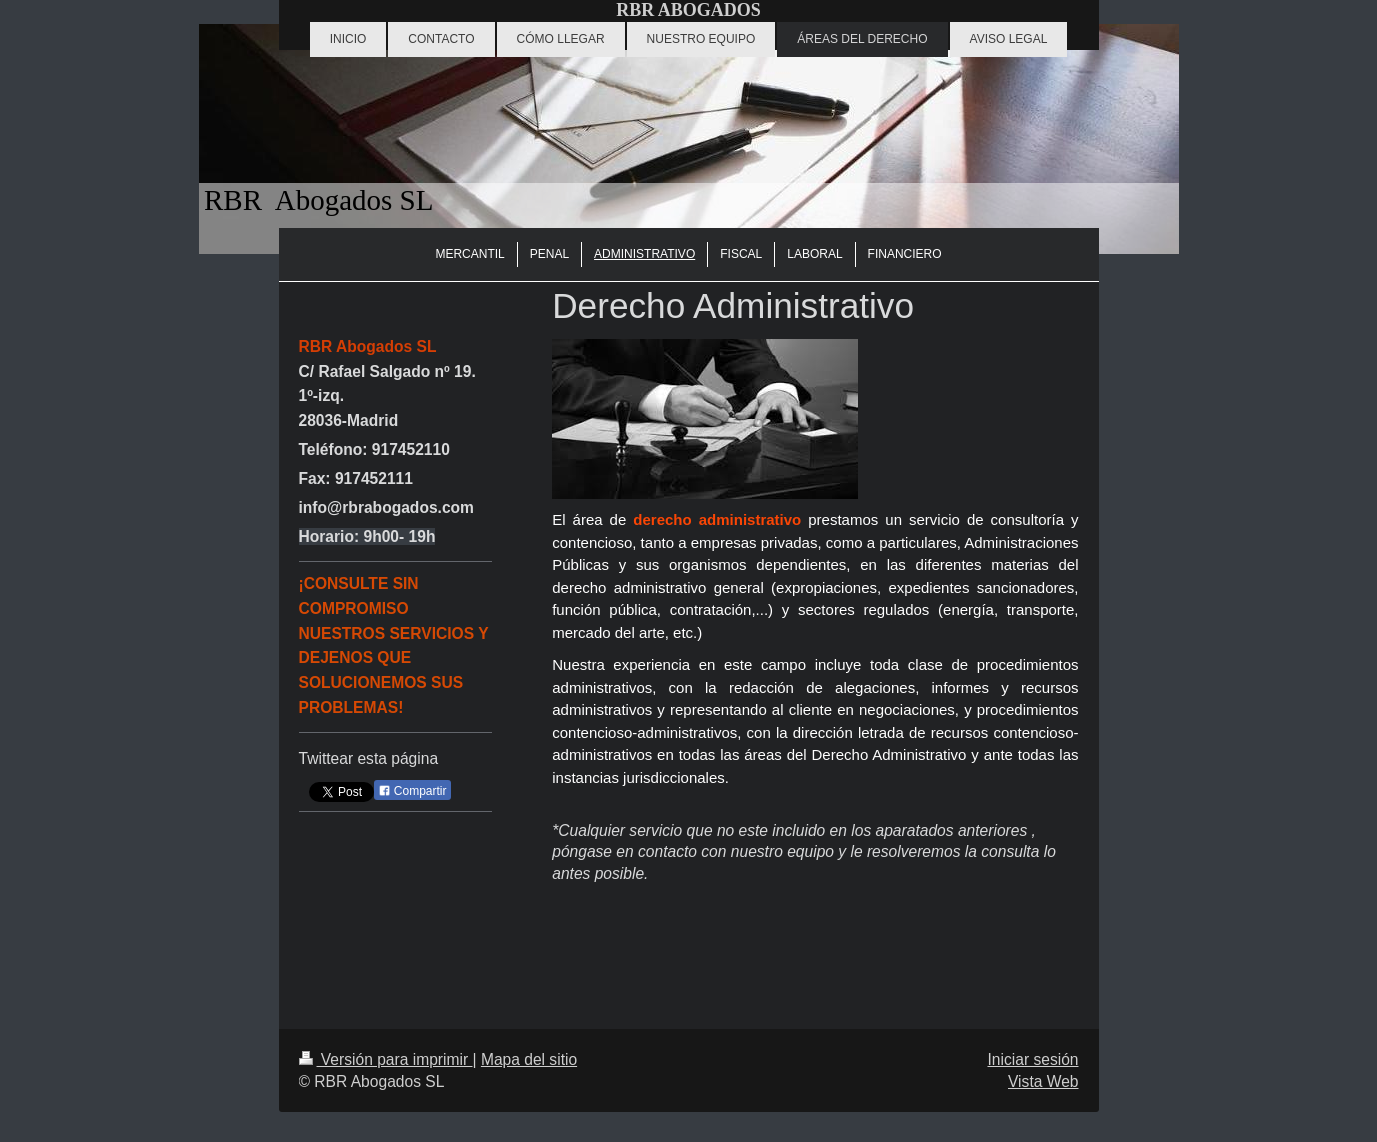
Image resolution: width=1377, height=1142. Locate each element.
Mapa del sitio (529, 1059)
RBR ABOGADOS (688, 10)
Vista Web (1043, 1081)
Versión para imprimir (386, 1059)
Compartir (412, 791)
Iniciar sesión (1032, 1059)
